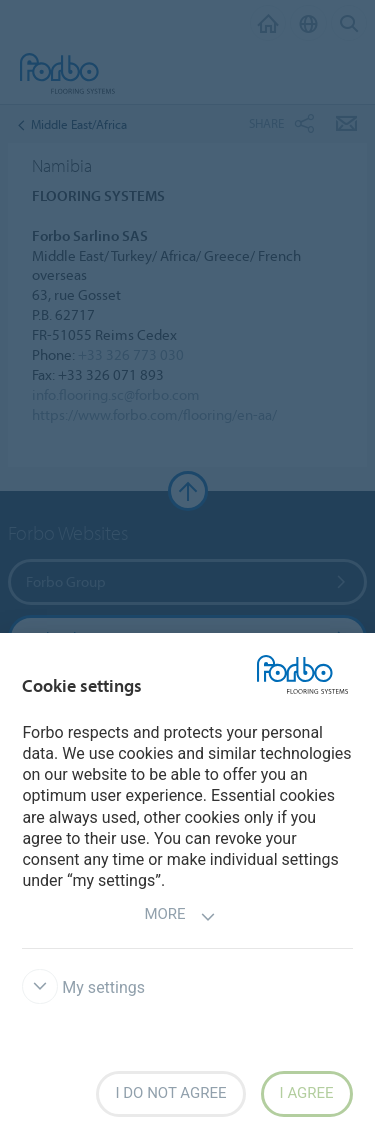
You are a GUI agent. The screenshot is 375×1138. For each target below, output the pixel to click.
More (179, 916)
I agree (307, 1093)
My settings (83, 987)
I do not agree (170, 1093)
